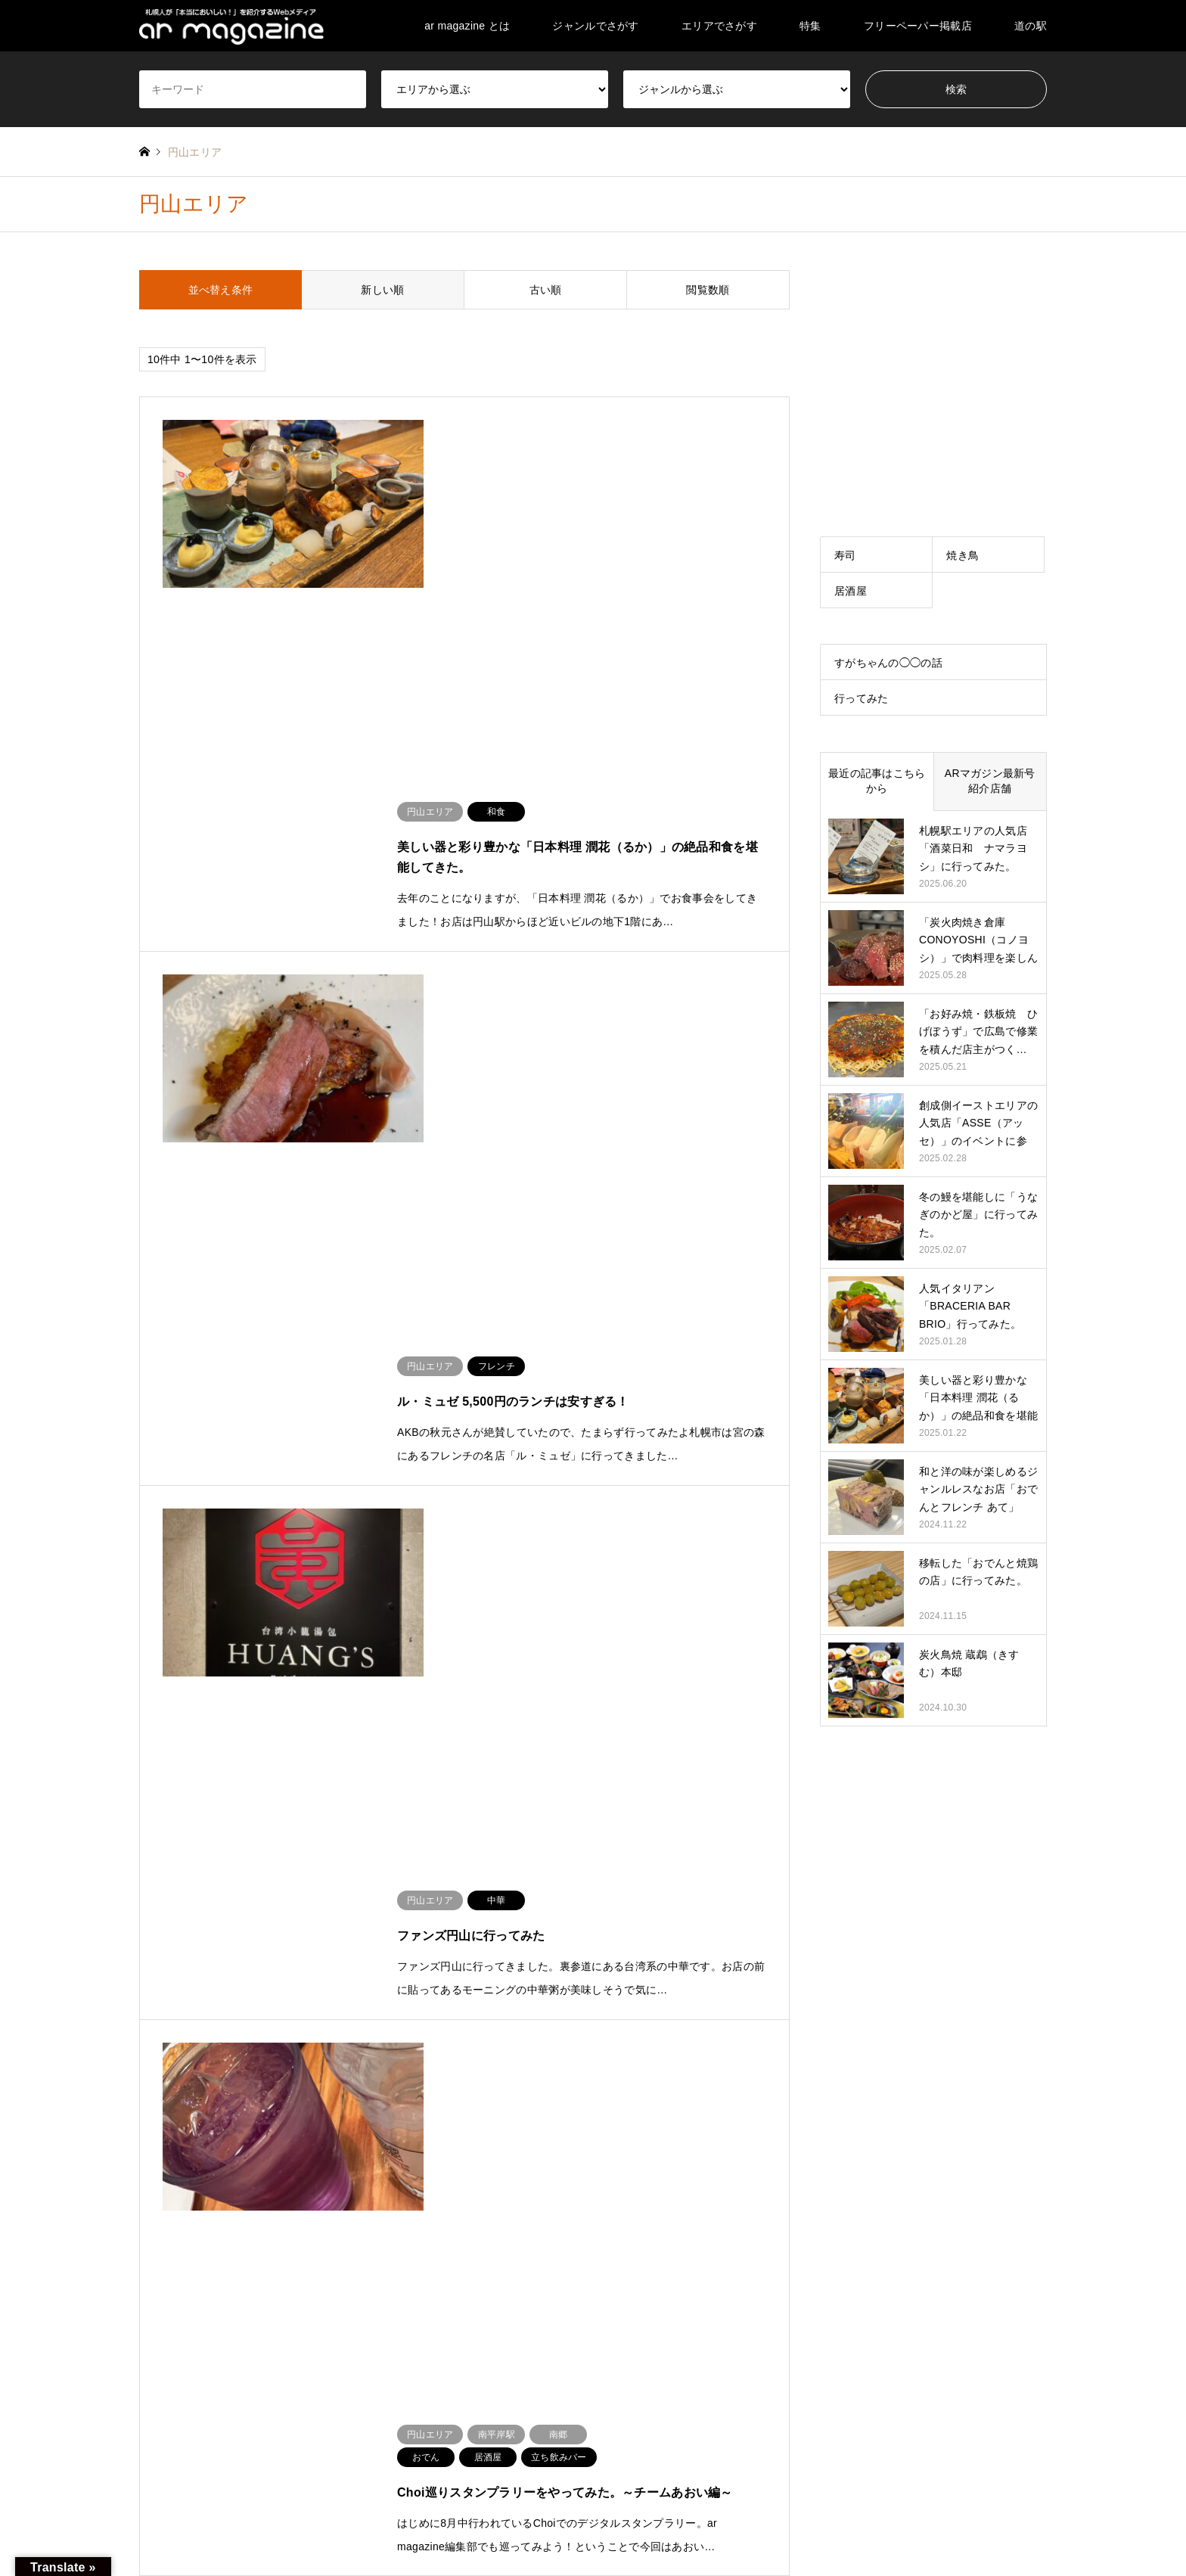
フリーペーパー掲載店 (918, 26)
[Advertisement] (933, 364)
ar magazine (928, 2513)
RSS (204, 2512)
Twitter (144, 2512)
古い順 (545, 290)
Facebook (164, 2512)
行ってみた (861, 698)
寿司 (845, 555)
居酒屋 (850, 591)
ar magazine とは (467, 26)
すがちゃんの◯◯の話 (888, 663)
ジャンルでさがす (595, 26)
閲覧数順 (707, 290)
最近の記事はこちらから (877, 780)
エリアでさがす (719, 26)
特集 (810, 26)
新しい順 (382, 290)
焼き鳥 (962, 555)
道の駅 (1030, 26)
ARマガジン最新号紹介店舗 (990, 780)
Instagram (184, 2512)
